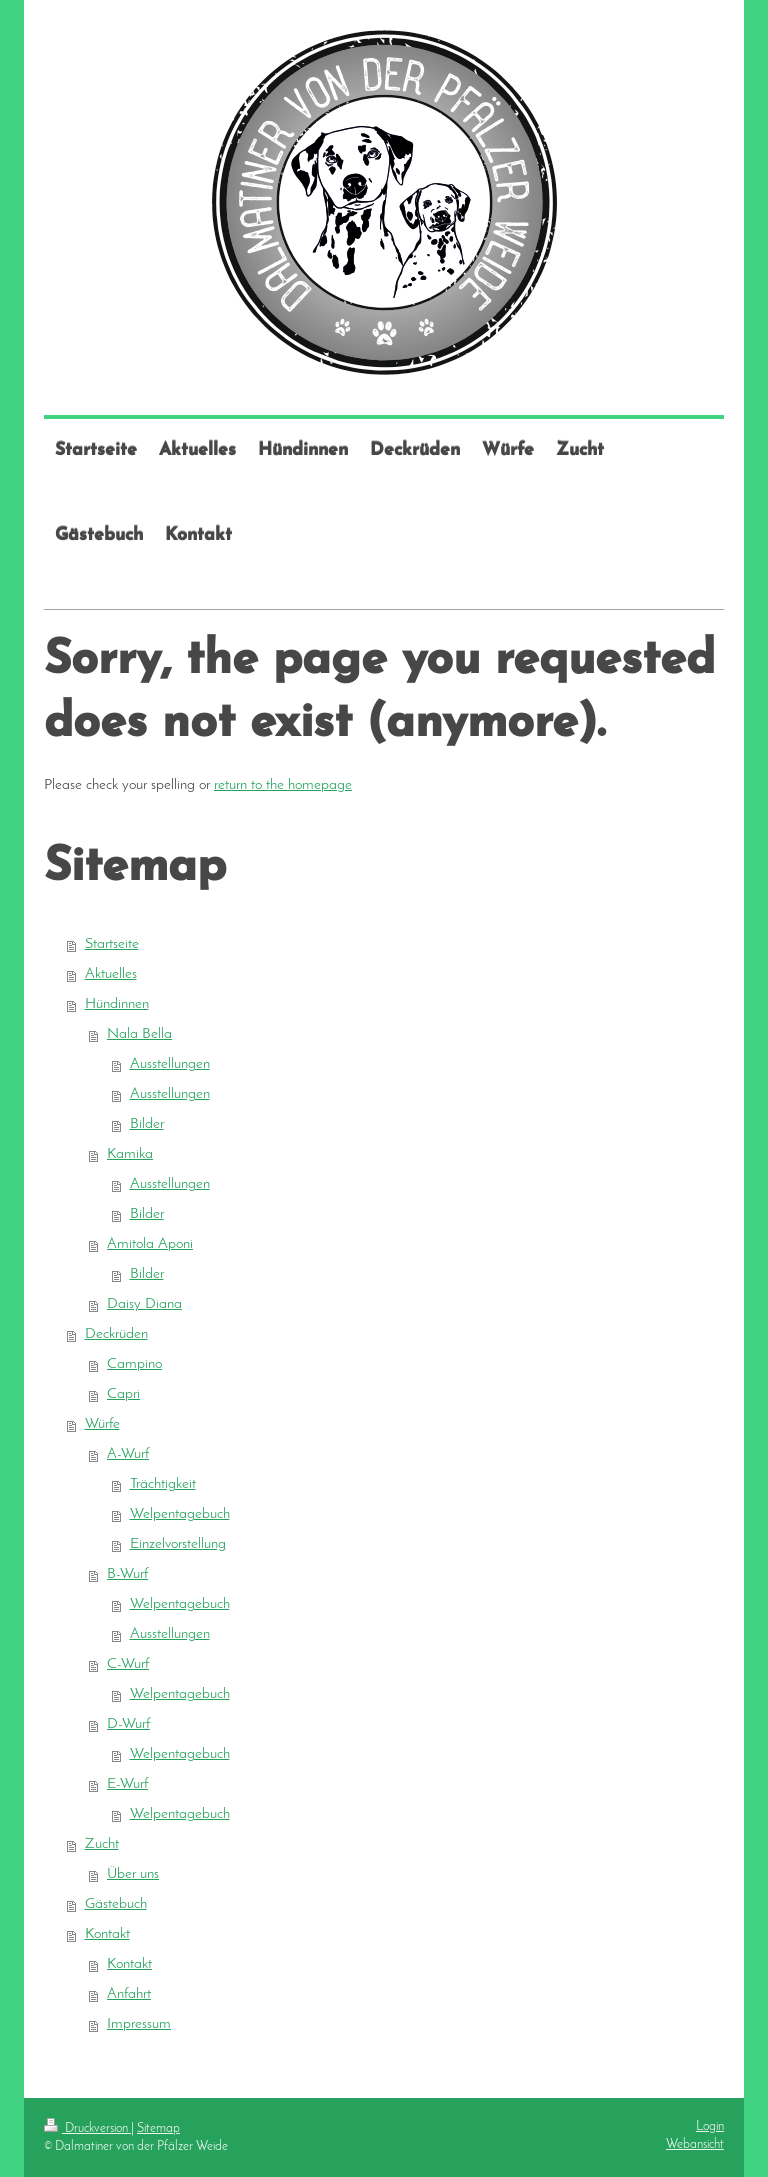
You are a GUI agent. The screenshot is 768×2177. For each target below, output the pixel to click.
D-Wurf (128, 1724)
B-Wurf (127, 1574)
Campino (134, 1364)
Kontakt (107, 1934)
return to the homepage (283, 785)
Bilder (147, 1124)
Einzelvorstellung (178, 1544)
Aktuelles (111, 974)
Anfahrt (129, 1994)
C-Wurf (128, 1664)
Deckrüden (116, 1334)
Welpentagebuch (180, 1514)
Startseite (112, 944)
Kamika (130, 1154)
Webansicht (695, 2144)
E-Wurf (127, 1784)
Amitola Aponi (150, 1244)
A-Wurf (128, 1454)
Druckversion (87, 2128)
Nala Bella (139, 1034)
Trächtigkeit (163, 1484)
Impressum (139, 2024)
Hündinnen (117, 1004)
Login (710, 2126)
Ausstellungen (170, 1064)
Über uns (133, 1874)
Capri (123, 1394)
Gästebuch (116, 1904)
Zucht (102, 1844)
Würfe (102, 1424)
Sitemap (158, 2128)
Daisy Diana (144, 1304)
